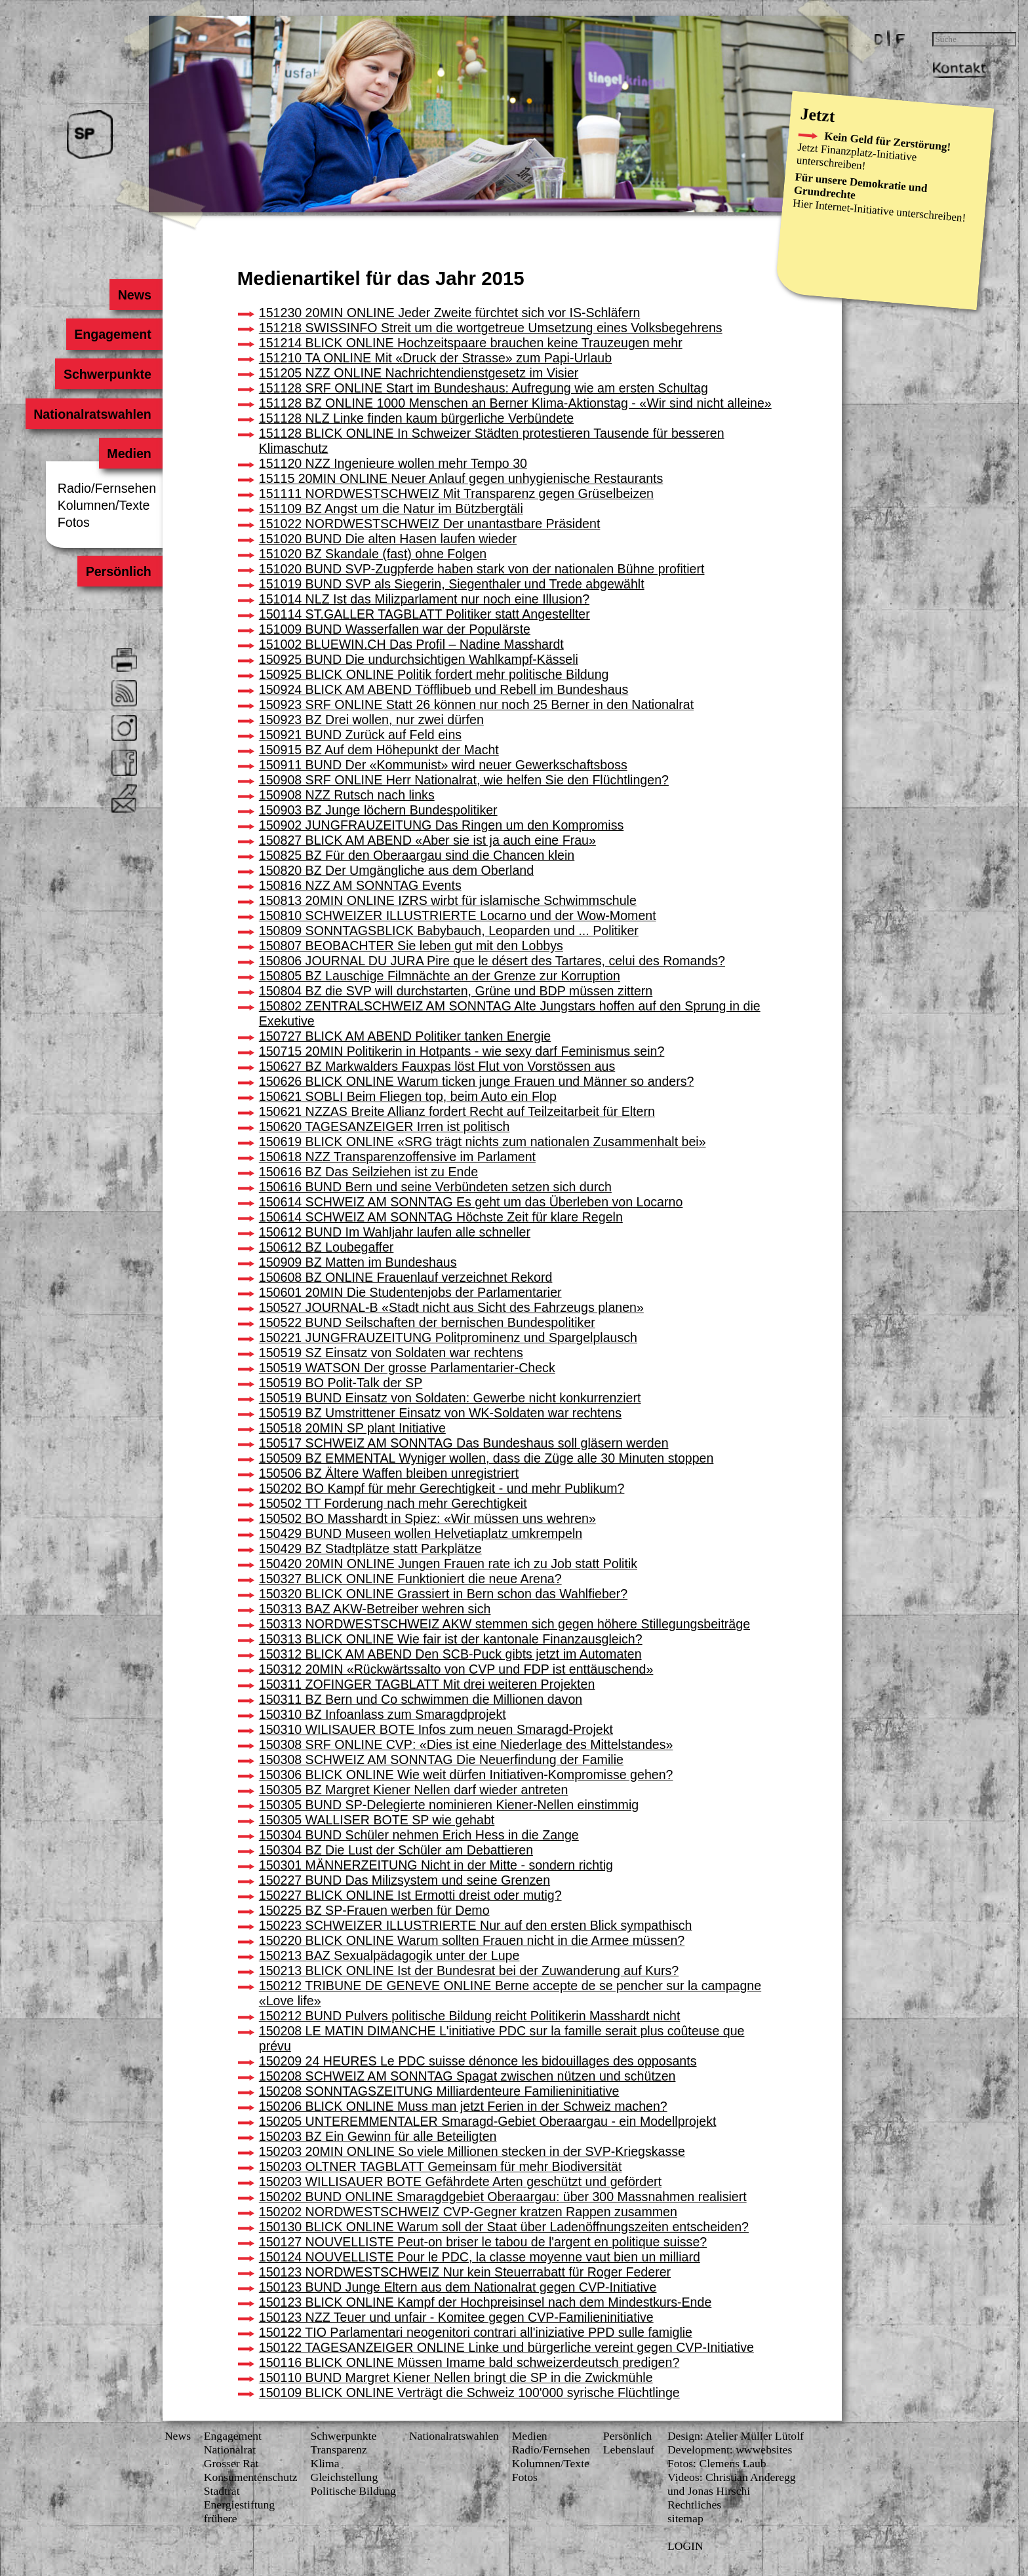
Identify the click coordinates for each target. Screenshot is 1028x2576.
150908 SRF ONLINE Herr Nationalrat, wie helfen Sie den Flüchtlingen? (464, 780)
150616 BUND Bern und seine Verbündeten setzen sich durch (435, 1187)
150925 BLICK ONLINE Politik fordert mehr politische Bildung (434, 674)
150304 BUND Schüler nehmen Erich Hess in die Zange (419, 1835)
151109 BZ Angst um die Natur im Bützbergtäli (391, 508)
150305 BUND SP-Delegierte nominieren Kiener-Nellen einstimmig (449, 1804)
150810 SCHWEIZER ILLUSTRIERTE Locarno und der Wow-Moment (457, 915)
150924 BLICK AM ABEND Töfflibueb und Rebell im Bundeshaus (444, 689)
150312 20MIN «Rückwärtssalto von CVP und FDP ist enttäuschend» (456, 1669)
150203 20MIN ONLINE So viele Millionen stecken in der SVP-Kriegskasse (472, 2151)
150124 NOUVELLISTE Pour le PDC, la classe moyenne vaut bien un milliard (479, 2257)
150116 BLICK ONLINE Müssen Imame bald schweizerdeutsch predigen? (469, 2362)
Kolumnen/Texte (104, 505)
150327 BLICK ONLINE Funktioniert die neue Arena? (410, 1578)
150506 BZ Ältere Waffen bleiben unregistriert (389, 1473)
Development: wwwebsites (729, 2449)
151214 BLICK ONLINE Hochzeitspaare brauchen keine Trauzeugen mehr (470, 343)
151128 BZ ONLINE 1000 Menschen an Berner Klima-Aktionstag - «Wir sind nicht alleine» (515, 403)
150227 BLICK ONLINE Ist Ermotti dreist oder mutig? (410, 1895)
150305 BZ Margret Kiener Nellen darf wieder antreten (413, 1789)
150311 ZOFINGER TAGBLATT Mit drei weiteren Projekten (427, 1684)
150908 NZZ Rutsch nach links (347, 795)
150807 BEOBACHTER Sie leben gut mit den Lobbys (411, 945)
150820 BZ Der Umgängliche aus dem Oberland (396, 870)
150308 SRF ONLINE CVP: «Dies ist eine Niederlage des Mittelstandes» (466, 1744)
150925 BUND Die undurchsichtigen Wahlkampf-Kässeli (418, 659)
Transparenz (338, 2449)
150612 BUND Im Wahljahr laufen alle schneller (394, 1232)
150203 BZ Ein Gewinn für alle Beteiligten (378, 2136)
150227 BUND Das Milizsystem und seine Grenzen (404, 1880)
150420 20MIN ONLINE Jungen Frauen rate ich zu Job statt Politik (448, 1563)
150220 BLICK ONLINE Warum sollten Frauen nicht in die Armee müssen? (471, 1940)
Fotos (74, 522)
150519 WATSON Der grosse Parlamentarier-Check (407, 1367)
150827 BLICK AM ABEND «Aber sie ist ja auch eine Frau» (427, 840)
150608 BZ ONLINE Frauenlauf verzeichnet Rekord (406, 1277)
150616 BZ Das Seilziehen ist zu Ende (368, 1171)
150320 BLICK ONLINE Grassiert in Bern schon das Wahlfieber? (443, 1593)
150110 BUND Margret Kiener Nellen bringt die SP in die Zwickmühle (456, 2377)
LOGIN (685, 2545)
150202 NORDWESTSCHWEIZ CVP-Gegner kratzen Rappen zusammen (468, 2211)
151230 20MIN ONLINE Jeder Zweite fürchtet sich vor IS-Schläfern (450, 312)
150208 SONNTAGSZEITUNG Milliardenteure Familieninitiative (439, 2091)
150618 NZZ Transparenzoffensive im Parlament (397, 1156)
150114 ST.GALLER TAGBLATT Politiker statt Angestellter (424, 614)
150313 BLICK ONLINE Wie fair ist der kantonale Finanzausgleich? (450, 1639)
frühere (220, 2518)
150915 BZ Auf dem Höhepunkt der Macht (379, 749)
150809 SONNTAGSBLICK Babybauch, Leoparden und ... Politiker (449, 930)
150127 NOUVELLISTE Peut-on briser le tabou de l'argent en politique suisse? (483, 2242)
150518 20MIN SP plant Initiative (352, 1428)
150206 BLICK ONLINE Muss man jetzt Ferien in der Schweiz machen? (463, 2106)
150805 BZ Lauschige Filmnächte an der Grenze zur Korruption (439, 976)
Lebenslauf (628, 2449)
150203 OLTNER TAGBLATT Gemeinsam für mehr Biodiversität (440, 2166)
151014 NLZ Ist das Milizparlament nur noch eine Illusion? (424, 599)
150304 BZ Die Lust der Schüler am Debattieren (396, 1850)
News (134, 294)
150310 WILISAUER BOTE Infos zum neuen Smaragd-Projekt (436, 1729)
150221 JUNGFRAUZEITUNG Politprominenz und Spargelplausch (448, 1337)
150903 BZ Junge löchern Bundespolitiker (378, 810)
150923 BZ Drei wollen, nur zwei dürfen (371, 719)
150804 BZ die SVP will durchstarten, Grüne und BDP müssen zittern (455, 991)
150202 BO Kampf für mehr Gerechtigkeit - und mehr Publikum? (442, 1488)
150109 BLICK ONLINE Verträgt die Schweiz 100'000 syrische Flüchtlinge (469, 2392)
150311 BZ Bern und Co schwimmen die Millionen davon (420, 1699)
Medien (129, 453)
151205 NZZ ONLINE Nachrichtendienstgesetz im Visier (419, 373)
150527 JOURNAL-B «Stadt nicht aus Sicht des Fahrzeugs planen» (451, 1307)
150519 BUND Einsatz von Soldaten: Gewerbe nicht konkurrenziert (450, 1398)
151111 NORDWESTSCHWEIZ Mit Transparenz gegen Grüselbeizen (456, 493)
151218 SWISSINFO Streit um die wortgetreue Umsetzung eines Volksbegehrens (490, 327)
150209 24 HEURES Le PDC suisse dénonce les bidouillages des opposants (478, 2061)
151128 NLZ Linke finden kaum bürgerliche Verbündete (416, 418)
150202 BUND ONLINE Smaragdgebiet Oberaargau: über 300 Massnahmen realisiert (503, 2196)
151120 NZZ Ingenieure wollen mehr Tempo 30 (393, 463)
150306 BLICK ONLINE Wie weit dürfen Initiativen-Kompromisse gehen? (466, 1774)
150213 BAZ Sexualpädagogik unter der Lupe (389, 1955)
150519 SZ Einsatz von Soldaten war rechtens (391, 1352)
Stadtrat (222, 2490)
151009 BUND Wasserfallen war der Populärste (394, 629)
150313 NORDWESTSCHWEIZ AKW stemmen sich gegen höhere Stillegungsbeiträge (504, 1624)
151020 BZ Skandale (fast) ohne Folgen (372, 554)
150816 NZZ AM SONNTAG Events (360, 885)
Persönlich (118, 571)
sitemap (685, 2518)
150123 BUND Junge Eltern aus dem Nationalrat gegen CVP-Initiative (458, 2287)
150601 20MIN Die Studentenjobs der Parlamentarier (410, 1292)
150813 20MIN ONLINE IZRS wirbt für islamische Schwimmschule (448, 900)
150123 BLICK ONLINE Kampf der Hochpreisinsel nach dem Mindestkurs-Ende (485, 2302)
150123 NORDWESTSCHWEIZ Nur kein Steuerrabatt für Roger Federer (465, 2272)
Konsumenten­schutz (251, 2477)
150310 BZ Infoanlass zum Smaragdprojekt (382, 1714)
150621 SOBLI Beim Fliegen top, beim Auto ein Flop (408, 1096)
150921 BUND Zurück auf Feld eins (360, 734)
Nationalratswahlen (92, 413)
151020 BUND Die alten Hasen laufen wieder (388, 538)
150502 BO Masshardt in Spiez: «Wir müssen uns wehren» (427, 1518)
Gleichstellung (344, 2477)
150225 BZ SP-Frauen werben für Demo (374, 1910)
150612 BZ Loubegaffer (326, 1247)
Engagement (112, 334)
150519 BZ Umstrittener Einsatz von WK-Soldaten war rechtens (440, 1413)
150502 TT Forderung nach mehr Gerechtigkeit (393, 1503)
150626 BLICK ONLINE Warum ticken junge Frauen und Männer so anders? (476, 1081)
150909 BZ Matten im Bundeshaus (358, 1262)
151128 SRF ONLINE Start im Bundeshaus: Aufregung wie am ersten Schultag (483, 388)
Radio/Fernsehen (107, 488)
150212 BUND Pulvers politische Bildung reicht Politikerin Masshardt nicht (470, 2016)
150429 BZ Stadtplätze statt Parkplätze (370, 1548)
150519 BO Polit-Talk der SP (340, 1382)
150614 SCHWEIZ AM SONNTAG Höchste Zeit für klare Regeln (441, 1217)
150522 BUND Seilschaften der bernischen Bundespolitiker (427, 1322)
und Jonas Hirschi (708, 2490)
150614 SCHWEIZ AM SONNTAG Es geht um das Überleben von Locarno (471, 1202)
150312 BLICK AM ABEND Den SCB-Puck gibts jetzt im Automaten (450, 1654)
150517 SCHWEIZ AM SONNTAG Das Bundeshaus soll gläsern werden (464, 1443)
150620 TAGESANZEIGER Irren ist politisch (384, 1126)
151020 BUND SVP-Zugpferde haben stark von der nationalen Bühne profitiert (482, 569)
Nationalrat (230, 2449)
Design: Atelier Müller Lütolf (735, 2435)
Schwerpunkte (107, 374)
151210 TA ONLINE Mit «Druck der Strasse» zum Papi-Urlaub (435, 358)
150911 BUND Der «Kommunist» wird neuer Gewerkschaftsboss (443, 765)
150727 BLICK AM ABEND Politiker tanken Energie (405, 1036)
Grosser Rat (231, 2463)
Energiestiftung (239, 2504)
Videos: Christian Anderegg (731, 2477)
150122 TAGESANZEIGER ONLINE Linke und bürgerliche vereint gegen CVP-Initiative (506, 2347)
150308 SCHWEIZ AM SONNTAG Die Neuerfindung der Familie (441, 1759)
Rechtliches (694, 2504)
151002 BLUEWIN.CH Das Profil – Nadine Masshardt (411, 644)
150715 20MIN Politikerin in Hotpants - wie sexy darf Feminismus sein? (462, 1051)
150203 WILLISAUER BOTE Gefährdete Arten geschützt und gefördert (460, 2181)
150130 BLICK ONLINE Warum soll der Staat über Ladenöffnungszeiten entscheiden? (504, 2227)
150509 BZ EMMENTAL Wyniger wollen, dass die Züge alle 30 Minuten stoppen (486, 1458)
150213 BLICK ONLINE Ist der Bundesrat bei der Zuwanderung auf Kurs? (469, 1970)
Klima (324, 2463)
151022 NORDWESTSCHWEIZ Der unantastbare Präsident (430, 523)
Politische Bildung (353, 2490)
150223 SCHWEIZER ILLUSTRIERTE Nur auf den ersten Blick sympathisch (475, 1925)
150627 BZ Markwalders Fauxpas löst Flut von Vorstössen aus (437, 1066)
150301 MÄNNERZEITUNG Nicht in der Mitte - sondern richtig (436, 1865)
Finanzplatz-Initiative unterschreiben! (856, 157)
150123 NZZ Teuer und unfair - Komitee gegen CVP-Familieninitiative (456, 2317)
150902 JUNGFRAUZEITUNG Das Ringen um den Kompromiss (441, 825)
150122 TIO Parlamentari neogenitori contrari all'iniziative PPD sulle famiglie (475, 2332)
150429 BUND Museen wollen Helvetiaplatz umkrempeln (420, 1533)
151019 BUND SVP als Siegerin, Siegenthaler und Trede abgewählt (451, 584)
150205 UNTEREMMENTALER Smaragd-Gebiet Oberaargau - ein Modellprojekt (488, 2121)
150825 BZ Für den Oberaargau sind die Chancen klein (416, 855)
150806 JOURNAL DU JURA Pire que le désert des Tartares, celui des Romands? (492, 960)
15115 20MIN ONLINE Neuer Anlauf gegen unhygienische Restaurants (461, 478)
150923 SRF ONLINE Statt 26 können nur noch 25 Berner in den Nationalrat (476, 704)
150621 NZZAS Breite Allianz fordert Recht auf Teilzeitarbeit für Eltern (457, 1111)
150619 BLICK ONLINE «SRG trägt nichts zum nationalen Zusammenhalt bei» (482, 1141)
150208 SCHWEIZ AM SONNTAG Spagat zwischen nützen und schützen (467, 2076)
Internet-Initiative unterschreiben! (890, 211)
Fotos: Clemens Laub (716, 2463)
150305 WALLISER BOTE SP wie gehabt (376, 1820)
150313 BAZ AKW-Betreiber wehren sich (375, 1609)
